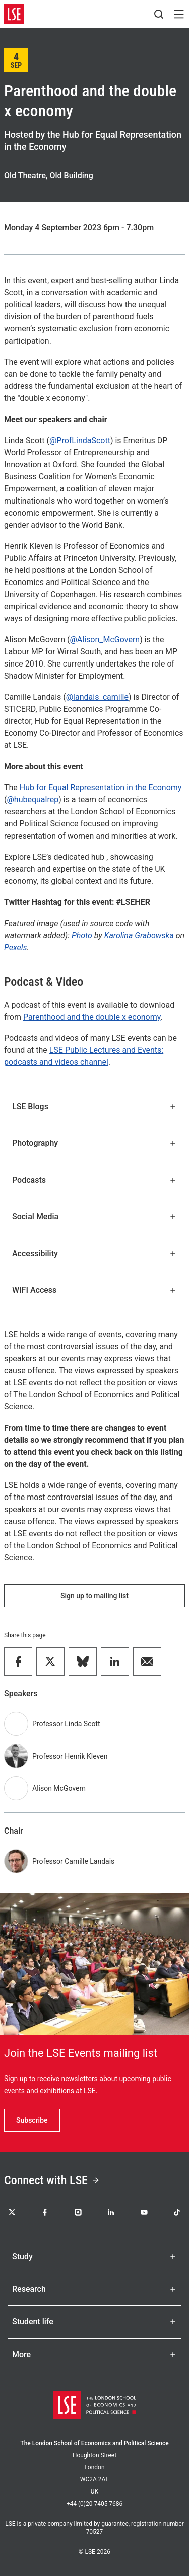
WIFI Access (94, 1290)
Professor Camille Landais (73, 1861)
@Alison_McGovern (105, 639)
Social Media (94, 1216)
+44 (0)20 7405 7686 (95, 2503)
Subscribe (32, 2120)
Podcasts (94, 1180)
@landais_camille (97, 697)
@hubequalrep (32, 799)
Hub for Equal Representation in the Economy (101, 787)
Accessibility (94, 1253)
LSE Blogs (94, 1106)
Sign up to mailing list (94, 1596)
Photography (94, 1143)
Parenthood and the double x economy (92, 1017)
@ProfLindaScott (79, 440)
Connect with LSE (52, 2180)
